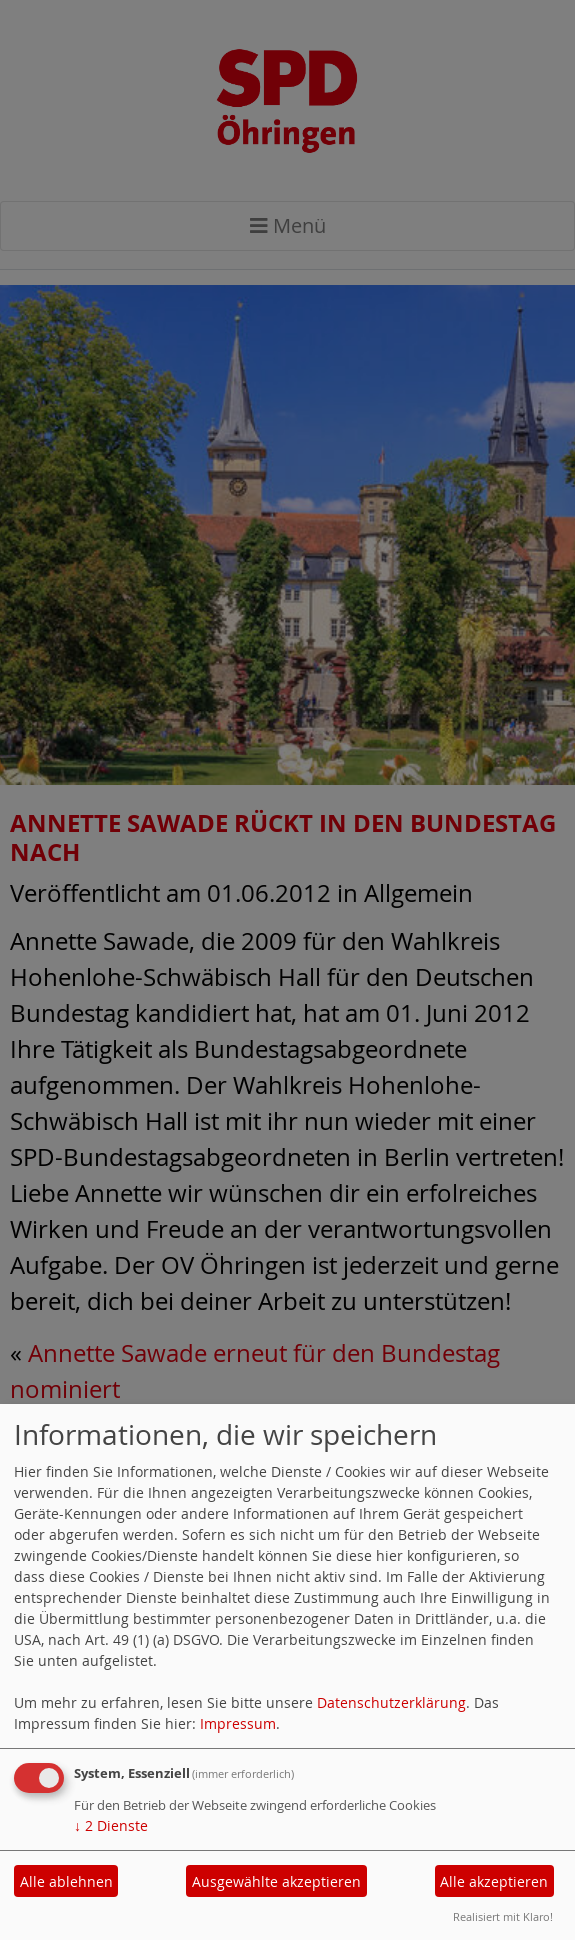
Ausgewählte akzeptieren (276, 1881)
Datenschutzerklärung (391, 1702)
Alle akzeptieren (494, 1881)
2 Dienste (111, 1825)
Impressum (238, 1723)
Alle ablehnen (66, 1881)
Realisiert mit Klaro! (503, 1916)
